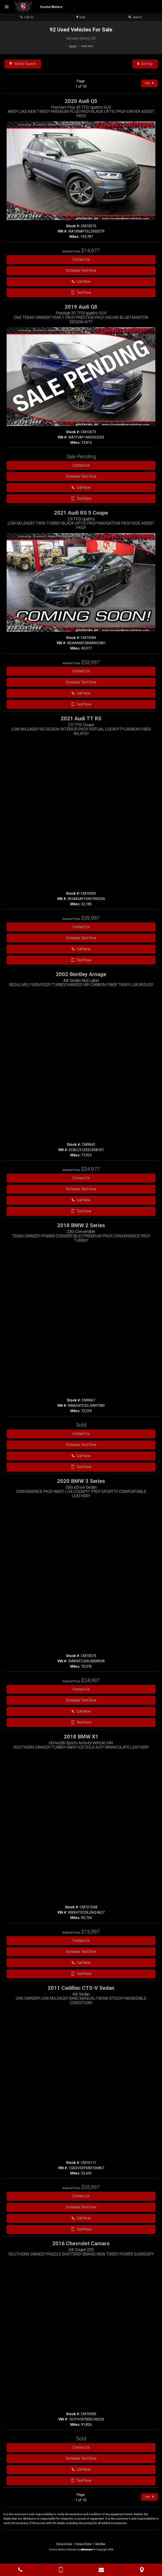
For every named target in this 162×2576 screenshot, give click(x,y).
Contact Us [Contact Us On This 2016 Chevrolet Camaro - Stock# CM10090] (81, 2447)
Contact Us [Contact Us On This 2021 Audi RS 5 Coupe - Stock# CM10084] (81, 671)
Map (81, 17)
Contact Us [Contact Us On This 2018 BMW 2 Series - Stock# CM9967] (81, 1434)
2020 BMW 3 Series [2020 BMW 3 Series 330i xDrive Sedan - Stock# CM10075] (81, 1481)
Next (149, 83)
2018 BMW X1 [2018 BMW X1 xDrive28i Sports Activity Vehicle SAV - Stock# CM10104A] (81, 1737)
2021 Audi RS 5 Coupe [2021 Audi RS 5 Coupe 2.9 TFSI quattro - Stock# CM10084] (81, 513)
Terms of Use (64, 2543)
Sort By (145, 64)
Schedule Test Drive (81, 270)
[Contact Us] (101, 2570)
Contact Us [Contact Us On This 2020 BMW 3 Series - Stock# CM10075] (81, 1689)
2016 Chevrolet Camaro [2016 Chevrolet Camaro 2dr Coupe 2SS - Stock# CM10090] (81, 2243)
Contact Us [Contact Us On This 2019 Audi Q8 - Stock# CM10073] (81, 465)
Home (72, 46)
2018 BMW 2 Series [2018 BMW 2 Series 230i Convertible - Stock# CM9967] (81, 1225)
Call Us (26, 17)
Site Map (100, 2543)
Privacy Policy (83, 2543)
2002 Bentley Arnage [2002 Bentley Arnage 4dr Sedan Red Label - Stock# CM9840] (81, 974)
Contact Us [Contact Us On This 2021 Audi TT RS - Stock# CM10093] (81, 927)
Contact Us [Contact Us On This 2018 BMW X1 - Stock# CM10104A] (81, 1940)
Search (135, 17)
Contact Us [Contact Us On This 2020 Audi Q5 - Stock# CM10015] (81, 259)
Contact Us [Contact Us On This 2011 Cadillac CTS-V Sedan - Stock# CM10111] (81, 2196)
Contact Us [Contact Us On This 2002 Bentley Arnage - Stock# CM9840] (81, 1178)
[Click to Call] (20, 2570)
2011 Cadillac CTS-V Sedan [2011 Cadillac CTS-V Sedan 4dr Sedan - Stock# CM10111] (81, 1988)
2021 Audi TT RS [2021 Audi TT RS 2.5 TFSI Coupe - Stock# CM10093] (81, 718)
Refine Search (22, 64)
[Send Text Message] (61, 2570)
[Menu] (6, 7)
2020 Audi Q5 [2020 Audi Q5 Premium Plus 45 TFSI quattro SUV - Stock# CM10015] (81, 101)
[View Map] (142, 2570)
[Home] (38, 6)
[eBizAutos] (86, 2550)
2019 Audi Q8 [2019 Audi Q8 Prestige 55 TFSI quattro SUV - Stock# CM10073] (81, 307)
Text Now (81, 292)
